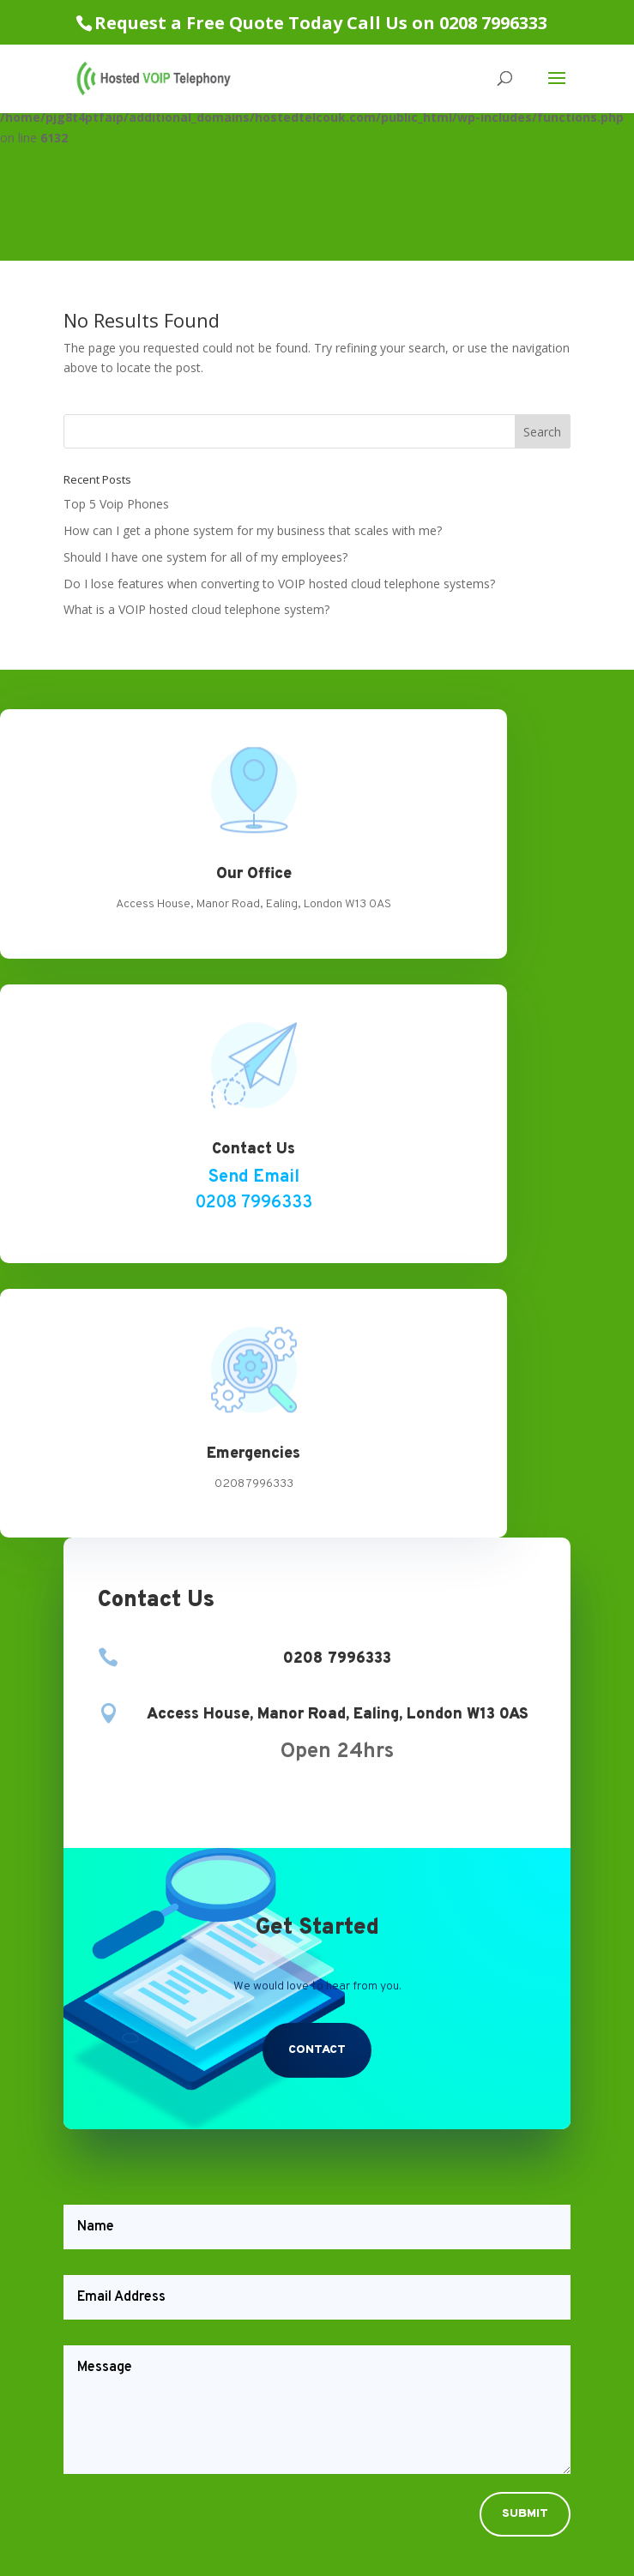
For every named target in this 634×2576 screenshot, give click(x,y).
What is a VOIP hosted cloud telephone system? (196, 609)
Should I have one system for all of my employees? (205, 557)
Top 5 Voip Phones (116, 504)
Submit (525, 2514)
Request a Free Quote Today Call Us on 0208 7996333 (320, 22)
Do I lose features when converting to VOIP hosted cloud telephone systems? (279, 583)
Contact (317, 2050)
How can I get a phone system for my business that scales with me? (252, 530)
